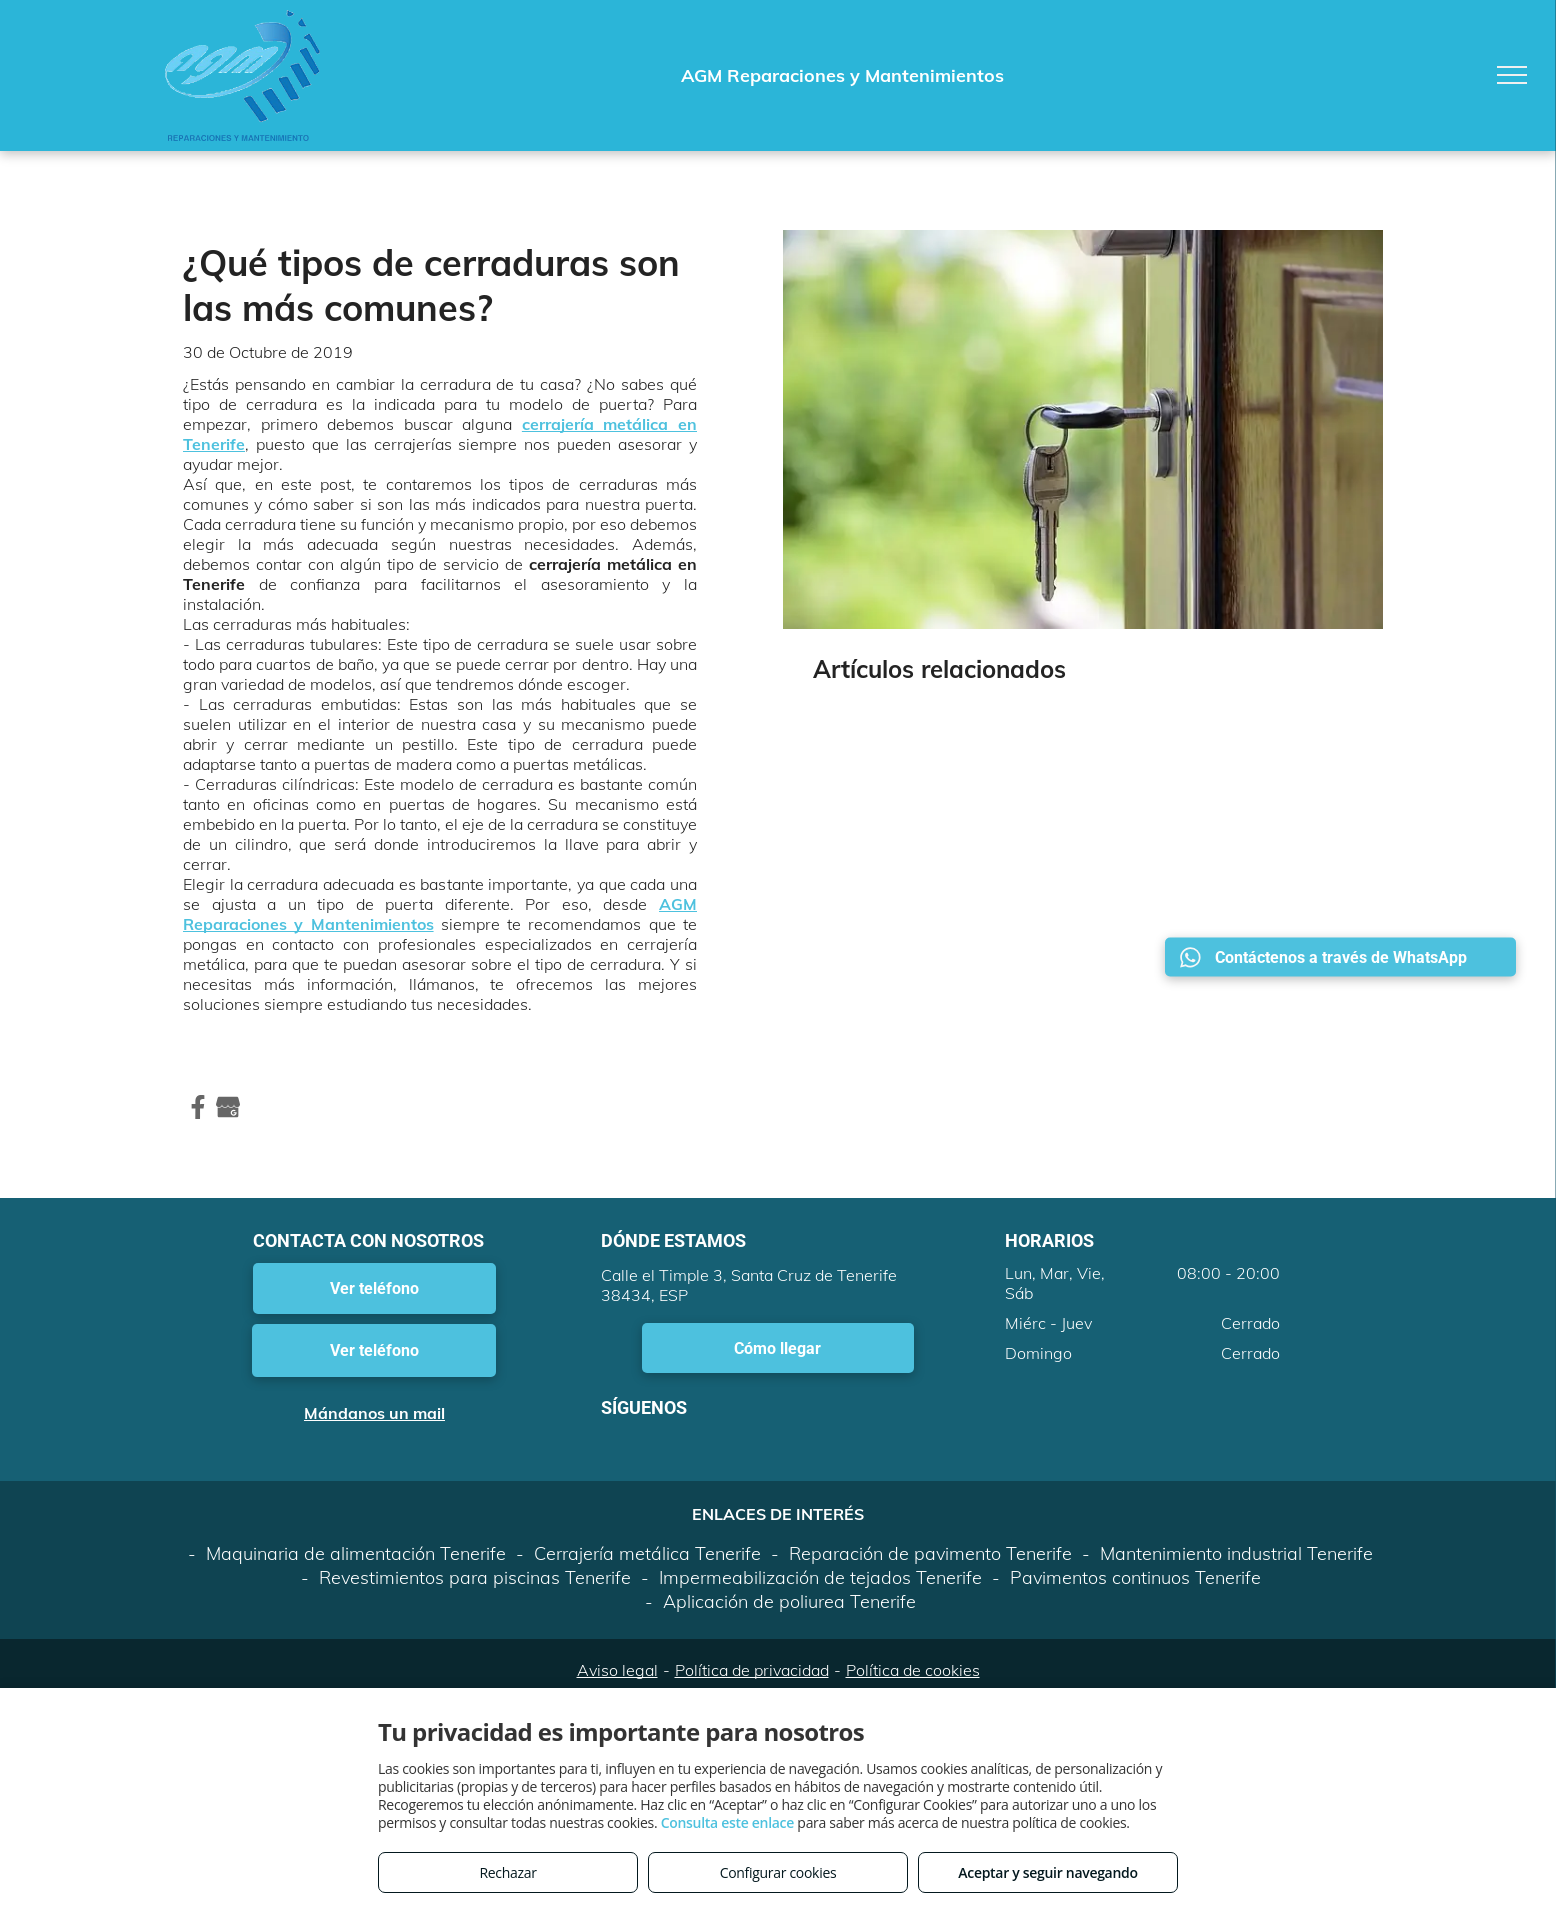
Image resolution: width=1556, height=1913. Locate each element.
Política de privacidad (752, 1670)
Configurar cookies (778, 1872)
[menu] (1512, 75)
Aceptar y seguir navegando (1047, 1872)
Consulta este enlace (727, 1822)
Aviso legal (617, 1670)
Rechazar (507, 1872)
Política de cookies (913, 1670)
